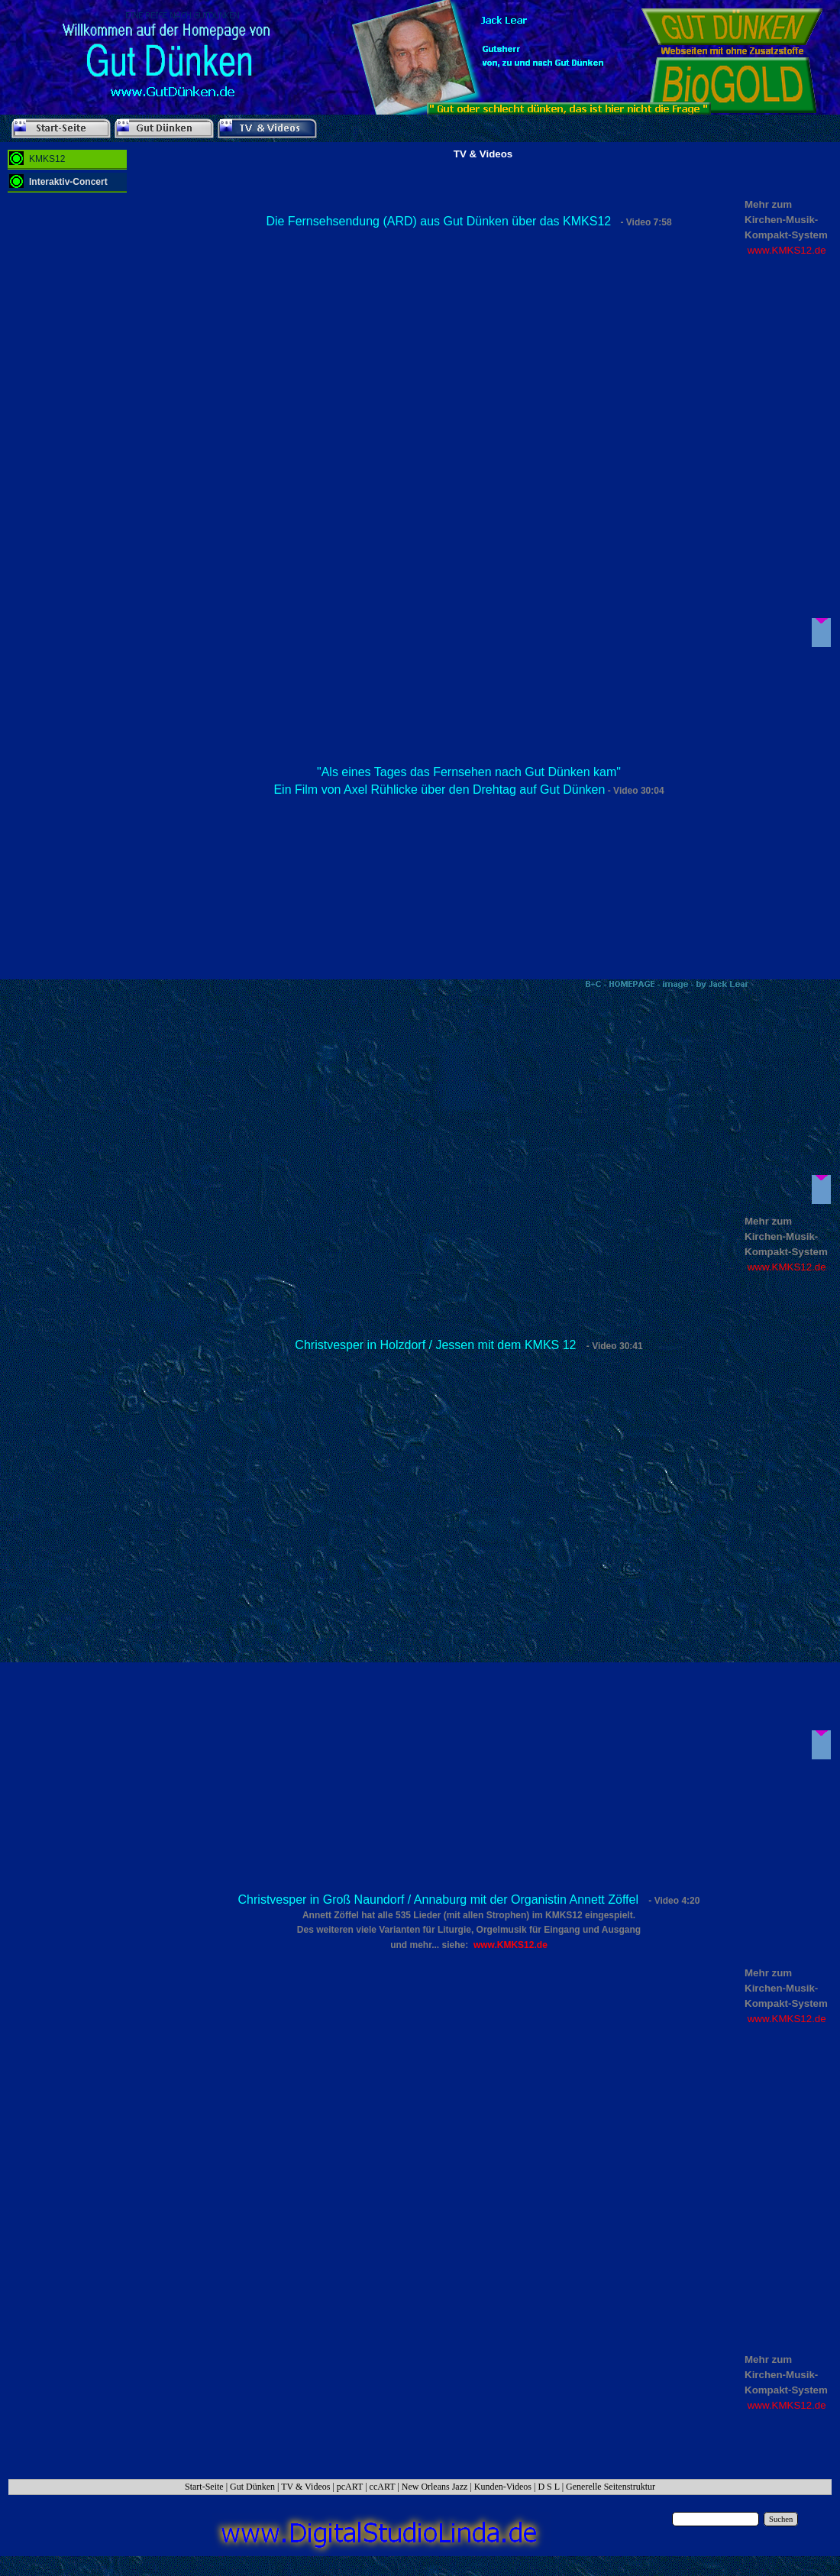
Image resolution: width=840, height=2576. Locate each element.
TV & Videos (305, 2486)
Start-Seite (204, 2486)
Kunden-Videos (502, 2486)
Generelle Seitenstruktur (610, 2486)
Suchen (781, 2519)
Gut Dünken (252, 2486)
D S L (548, 2486)
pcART (350, 2486)
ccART (383, 2486)
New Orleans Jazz (435, 2486)
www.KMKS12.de (787, 250)
